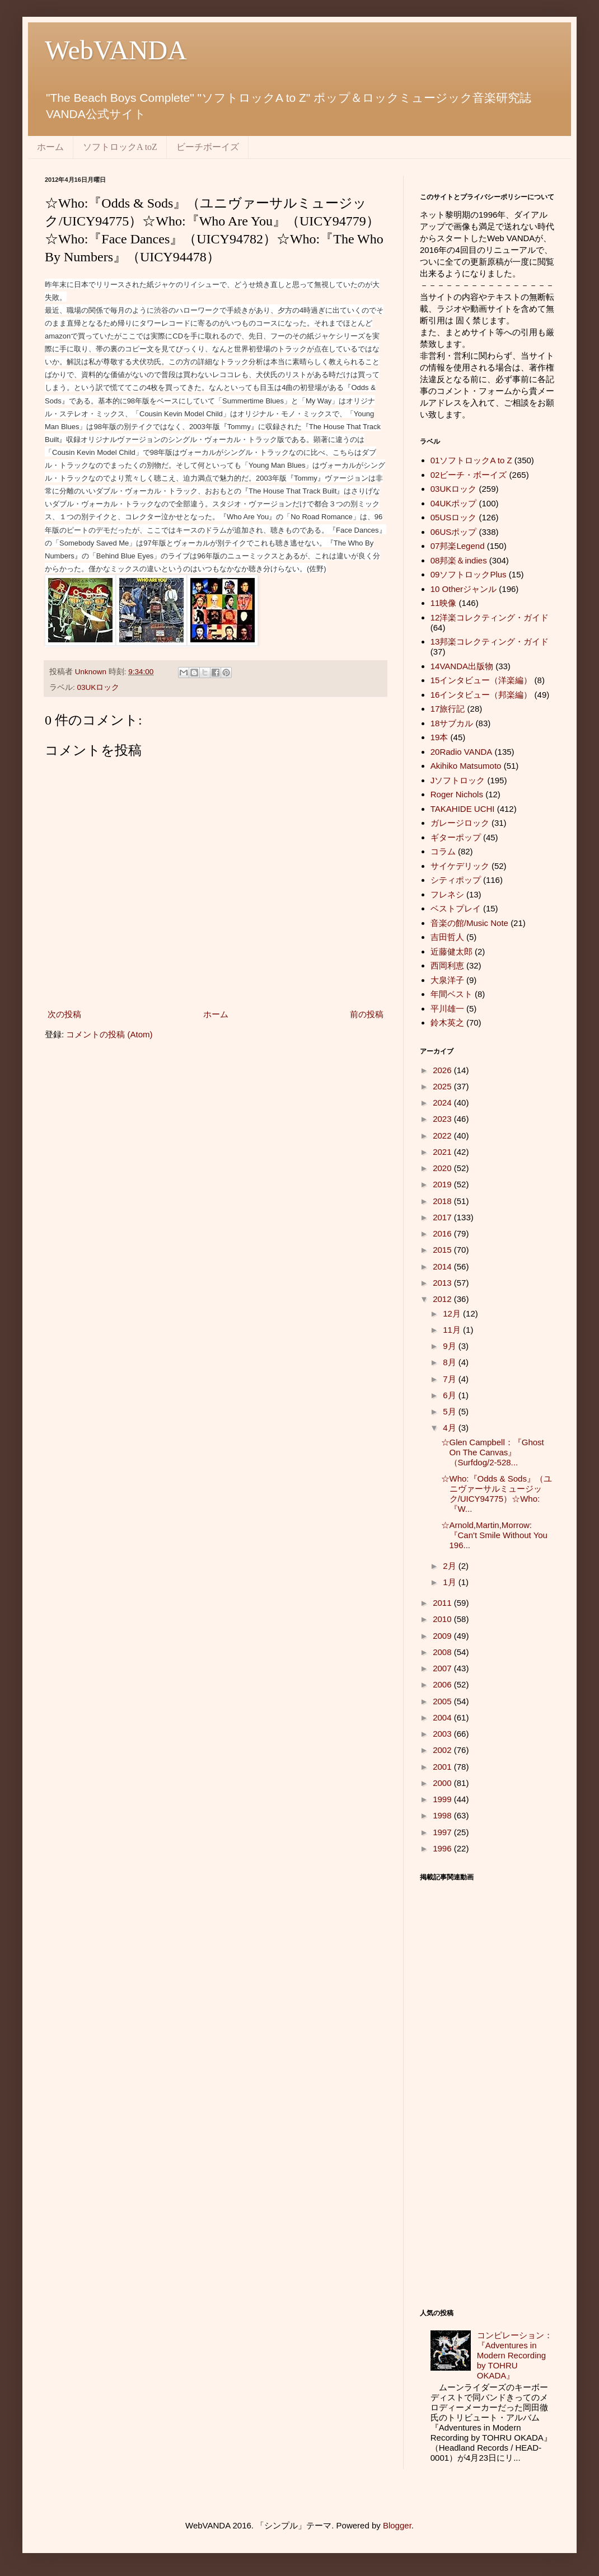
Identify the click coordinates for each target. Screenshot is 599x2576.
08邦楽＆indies (458, 560)
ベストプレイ (455, 908)
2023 (443, 1119)
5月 (450, 1411)
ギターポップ (455, 837)
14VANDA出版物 (461, 666)
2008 (443, 1652)
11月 (453, 1329)
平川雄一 (447, 1008)
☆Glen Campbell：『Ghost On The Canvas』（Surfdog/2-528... (492, 1452)
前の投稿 (366, 1014)
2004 (443, 1717)
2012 (443, 1299)
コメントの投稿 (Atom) (109, 1034)
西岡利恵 (447, 965)
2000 (443, 1783)
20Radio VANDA (461, 751)
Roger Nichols (456, 794)
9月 (450, 1346)
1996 (443, 1848)
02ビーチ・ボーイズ (468, 475)
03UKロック (98, 687)
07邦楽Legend (457, 546)
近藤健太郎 (451, 951)
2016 (443, 1233)
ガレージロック (459, 823)
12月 (453, 1313)
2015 (443, 1249)
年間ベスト (451, 994)
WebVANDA (116, 50)
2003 (443, 1733)
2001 (443, 1766)
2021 (443, 1152)
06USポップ (453, 532)
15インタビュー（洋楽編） (481, 680)
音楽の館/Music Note (469, 923)
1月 (450, 1582)
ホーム (50, 147)
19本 (439, 737)
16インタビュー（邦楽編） (481, 694)
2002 (443, 1750)
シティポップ (455, 880)
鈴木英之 (447, 1022)
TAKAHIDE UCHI (462, 809)
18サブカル (452, 723)
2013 (443, 1282)
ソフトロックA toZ (120, 147)
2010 (443, 1619)
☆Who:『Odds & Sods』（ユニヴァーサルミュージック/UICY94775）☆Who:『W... (496, 1493)
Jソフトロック (457, 780)
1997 (443, 1832)
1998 (443, 1815)
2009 (443, 1635)
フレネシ (447, 894)
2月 (450, 1566)
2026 (443, 1070)
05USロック (453, 517)
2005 (443, 1701)
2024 (443, 1102)
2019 (443, 1184)
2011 (443, 1602)
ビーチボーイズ (207, 147)
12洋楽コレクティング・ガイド (489, 617)
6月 (450, 1395)
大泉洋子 (447, 980)
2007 (443, 1668)
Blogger (397, 2525)
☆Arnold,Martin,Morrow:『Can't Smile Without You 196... (494, 1535)
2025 (443, 1086)
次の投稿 (64, 1014)
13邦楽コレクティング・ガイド (489, 641)
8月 (450, 1362)
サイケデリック (459, 866)
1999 (443, 1799)
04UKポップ (453, 503)
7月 (450, 1379)
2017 (443, 1217)
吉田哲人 (447, 937)
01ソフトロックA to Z (471, 460)
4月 (450, 1427)
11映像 (443, 603)
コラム (443, 851)
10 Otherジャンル (463, 589)
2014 (443, 1266)
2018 (443, 1201)
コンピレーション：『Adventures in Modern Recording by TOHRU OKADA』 (515, 2355)
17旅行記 (447, 708)
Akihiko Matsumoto (466, 765)
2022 (443, 1135)
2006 (443, 1684)
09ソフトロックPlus (468, 574)
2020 (443, 1168)
